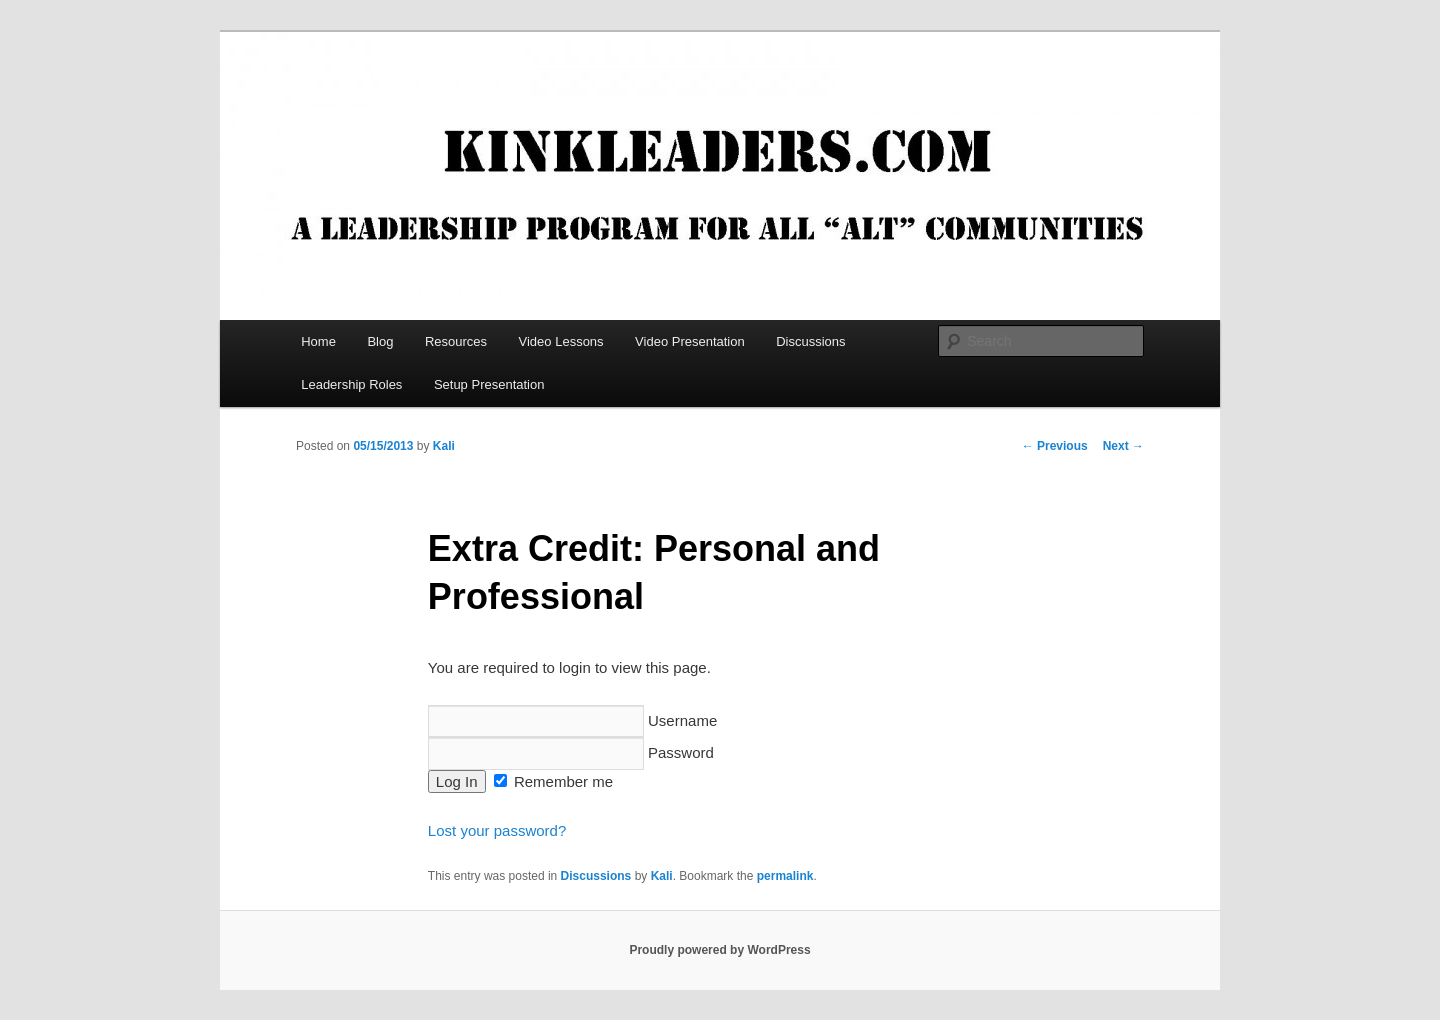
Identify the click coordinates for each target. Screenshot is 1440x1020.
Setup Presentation (489, 384)
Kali (444, 446)
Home (318, 341)
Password (571, 752)
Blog (380, 341)
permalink (785, 876)
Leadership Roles (351, 384)
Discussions (810, 341)
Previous (1055, 446)
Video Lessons (561, 341)
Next (1123, 446)
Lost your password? (497, 830)
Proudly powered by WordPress (719, 950)
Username (572, 720)
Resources (456, 341)
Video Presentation (690, 341)
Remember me (553, 781)
